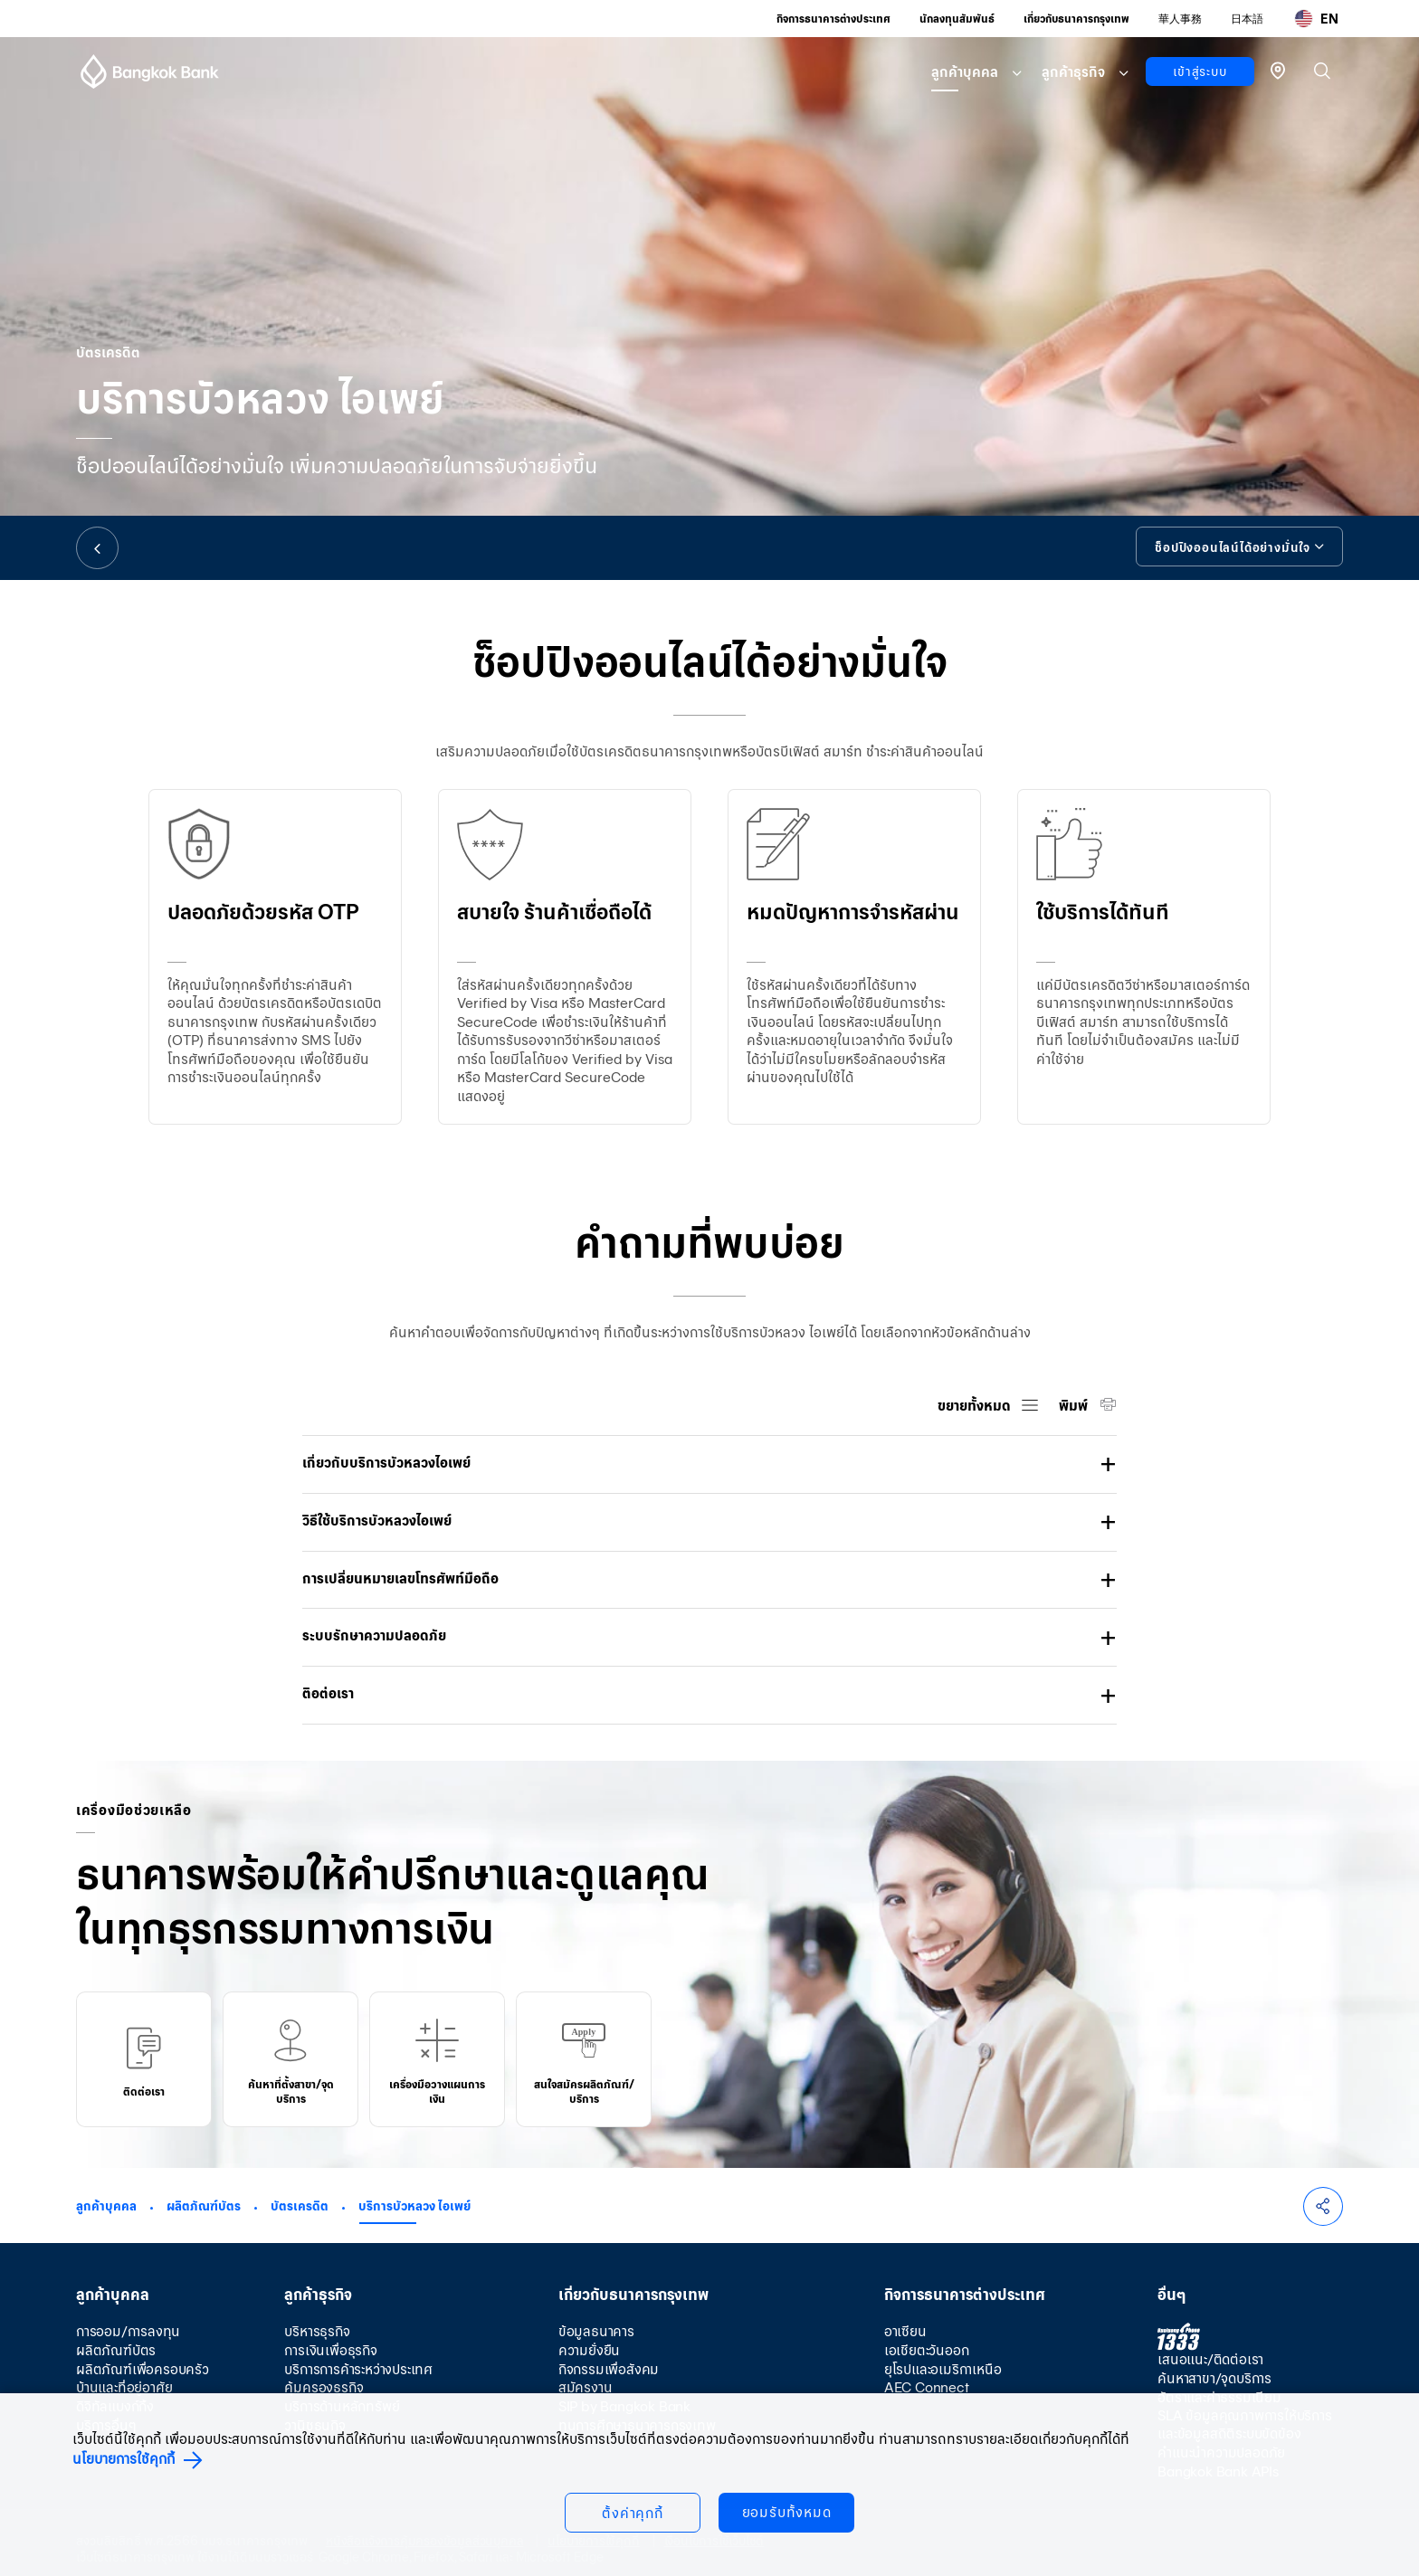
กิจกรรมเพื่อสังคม (608, 2369)
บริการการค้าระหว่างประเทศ (358, 2369)
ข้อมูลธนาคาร (596, 2331)
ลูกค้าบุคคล (964, 72)
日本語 (1247, 18)
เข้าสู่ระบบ (1199, 71)
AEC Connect (926, 2387)
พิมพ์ (1074, 1405)
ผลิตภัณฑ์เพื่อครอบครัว (142, 2369)
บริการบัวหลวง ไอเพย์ (414, 2206)
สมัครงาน (585, 2387)
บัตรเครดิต (300, 2206)
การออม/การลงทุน (128, 2331)
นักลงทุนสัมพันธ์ (957, 18)
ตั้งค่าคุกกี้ (632, 2513)
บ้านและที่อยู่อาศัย (124, 2387)
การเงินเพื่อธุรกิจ (330, 2350)
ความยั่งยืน (589, 2350)
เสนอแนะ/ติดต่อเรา (1210, 2359)
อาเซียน (905, 2331)
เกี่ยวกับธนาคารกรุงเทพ (1076, 18)
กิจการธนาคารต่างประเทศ (833, 18)
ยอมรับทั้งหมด (787, 2512)
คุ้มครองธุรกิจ (323, 2387)
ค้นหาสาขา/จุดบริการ (1214, 2378)
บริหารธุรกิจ (316, 2331)
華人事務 (1180, 18)
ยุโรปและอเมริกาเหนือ (943, 2369)
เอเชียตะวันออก (926, 2350)
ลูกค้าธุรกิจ (1073, 72)
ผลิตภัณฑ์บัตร (204, 2206)
